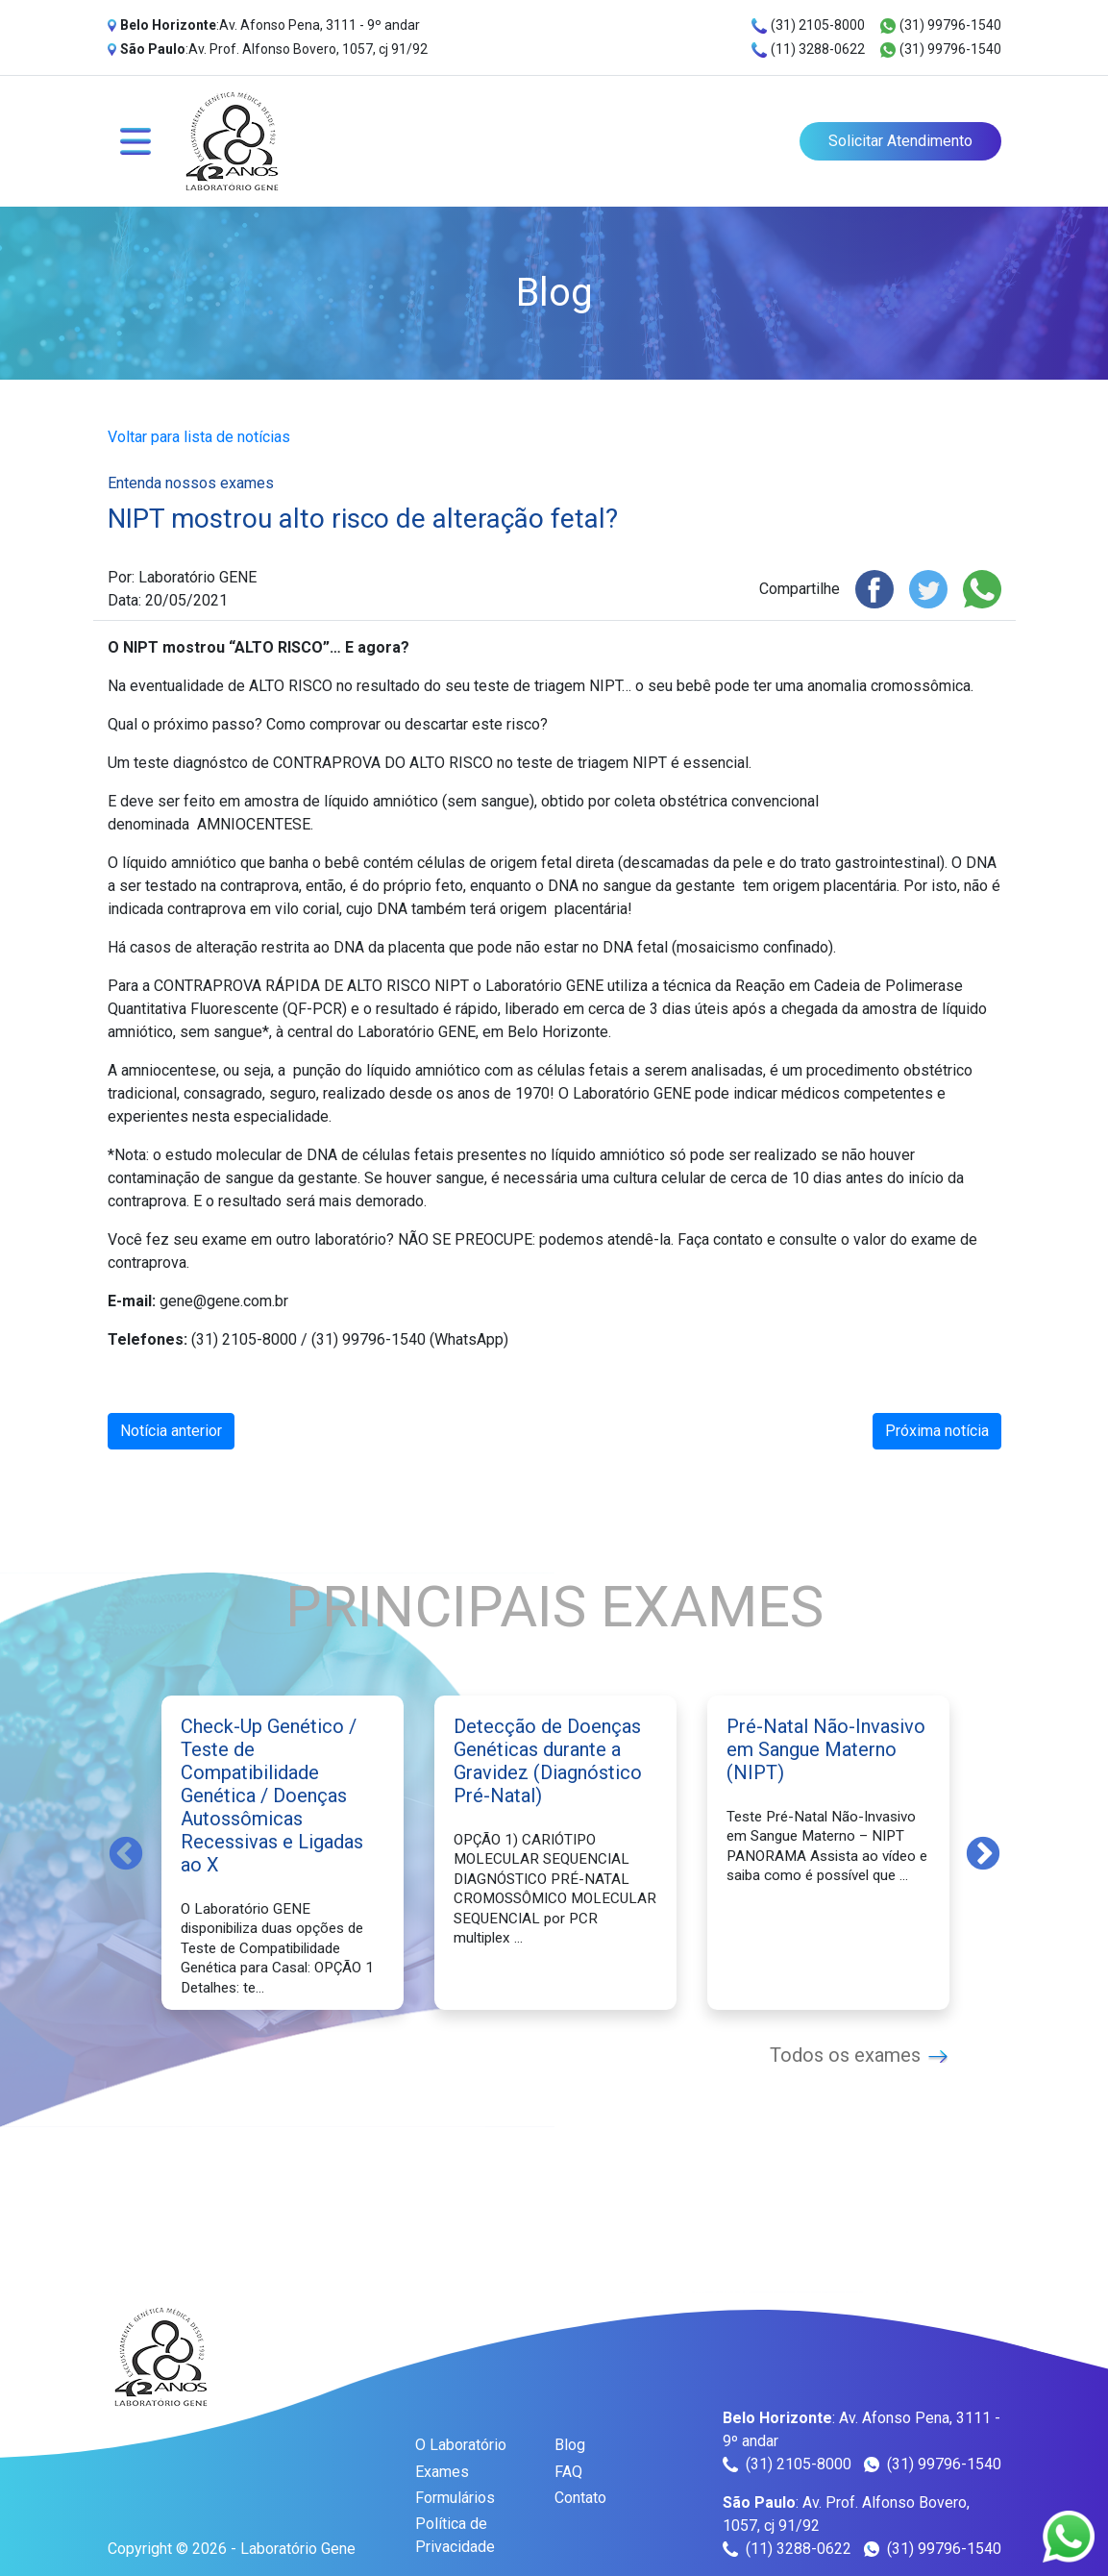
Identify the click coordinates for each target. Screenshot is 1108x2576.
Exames (442, 2472)
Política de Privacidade (455, 2535)
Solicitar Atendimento (900, 141)
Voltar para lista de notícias (199, 437)
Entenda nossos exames (191, 483)
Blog (569, 2445)
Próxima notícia (937, 1431)
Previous (126, 1852)
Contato (580, 2498)
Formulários (455, 2498)
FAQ (568, 2472)
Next (983, 1852)
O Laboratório (460, 2445)
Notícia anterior (171, 1431)
